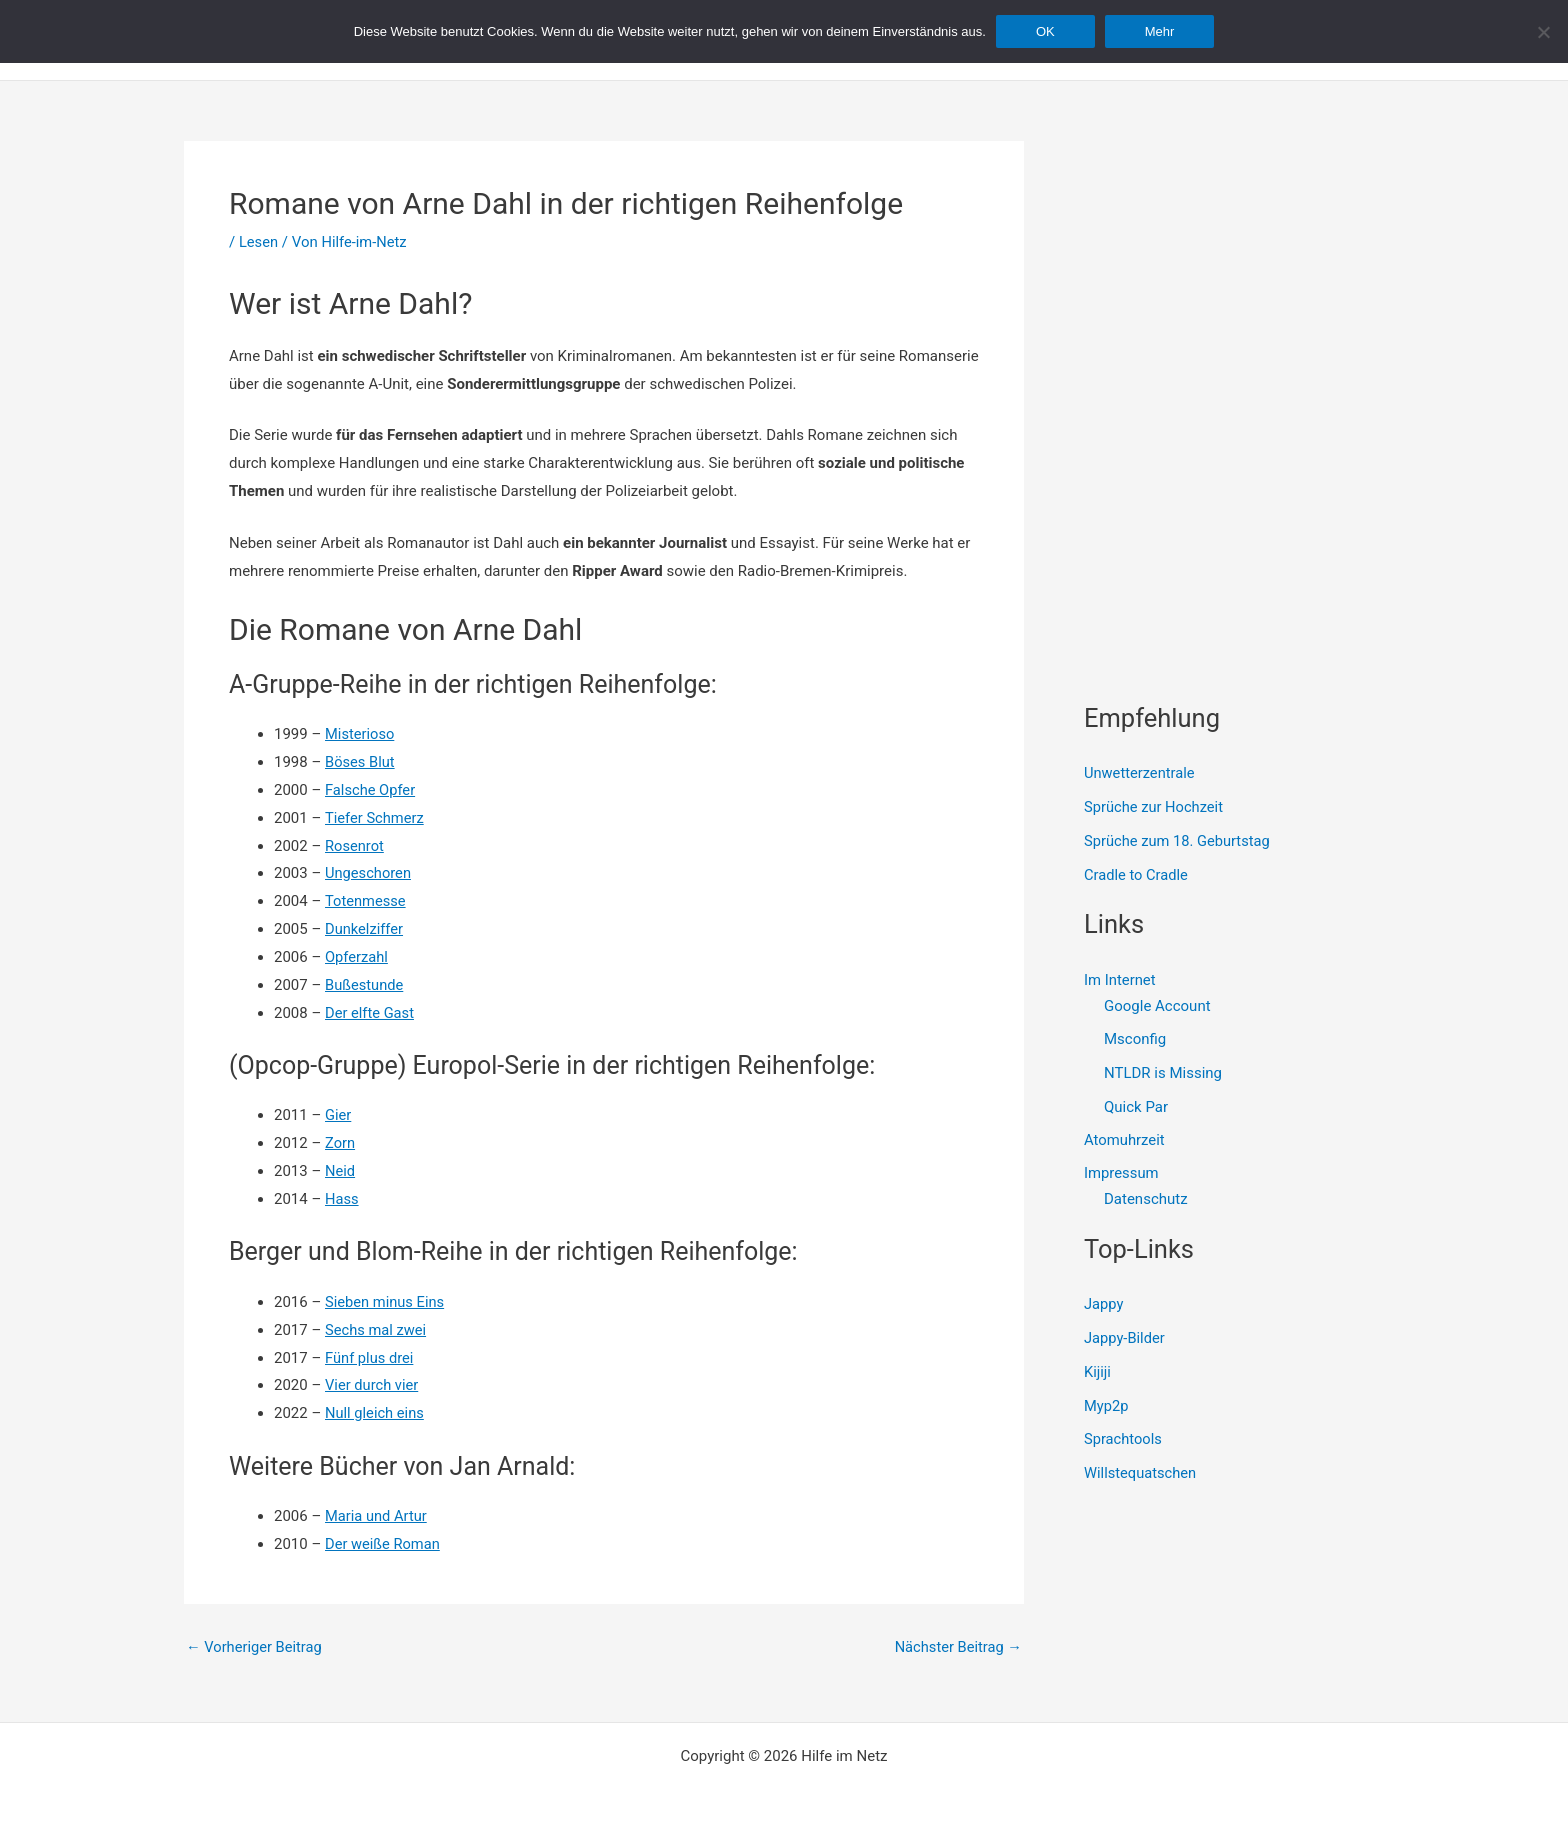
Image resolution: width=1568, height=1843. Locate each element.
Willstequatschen (1141, 1475)
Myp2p (1106, 1407)
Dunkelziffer (365, 929)
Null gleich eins (375, 1413)
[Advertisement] (1234, 266)
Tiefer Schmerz (375, 818)
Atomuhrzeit (1125, 1141)
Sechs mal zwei (376, 1330)
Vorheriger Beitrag (255, 1647)
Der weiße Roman (383, 1544)
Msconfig (1135, 1040)
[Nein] (1543, 32)
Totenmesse (366, 901)
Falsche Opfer (371, 790)
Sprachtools (1124, 1441)
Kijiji (1098, 1373)
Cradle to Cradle (1137, 875)
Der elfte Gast (370, 1013)
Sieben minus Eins (386, 1302)
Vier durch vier (372, 1385)
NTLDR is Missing (1163, 1073)
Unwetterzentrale (1140, 773)
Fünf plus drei (370, 1358)
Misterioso (360, 734)
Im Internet (1120, 980)
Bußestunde (365, 985)
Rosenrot (355, 846)
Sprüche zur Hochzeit (1155, 807)
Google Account (1157, 1006)
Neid (340, 1171)
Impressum (1121, 1175)
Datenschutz (1146, 1201)
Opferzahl (357, 957)
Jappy (1104, 1306)
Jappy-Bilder (1125, 1340)
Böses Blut (360, 762)
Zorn (340, 1143)
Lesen (259, 242)
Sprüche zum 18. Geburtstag (1179, 841)
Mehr (1160, 31)
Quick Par (1136, 1107)
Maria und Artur (377, 1516)
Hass (342, 1199)
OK (1045, 31)
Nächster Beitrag (957, 1647)
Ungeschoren (369, 873)
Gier (338, 1115)
